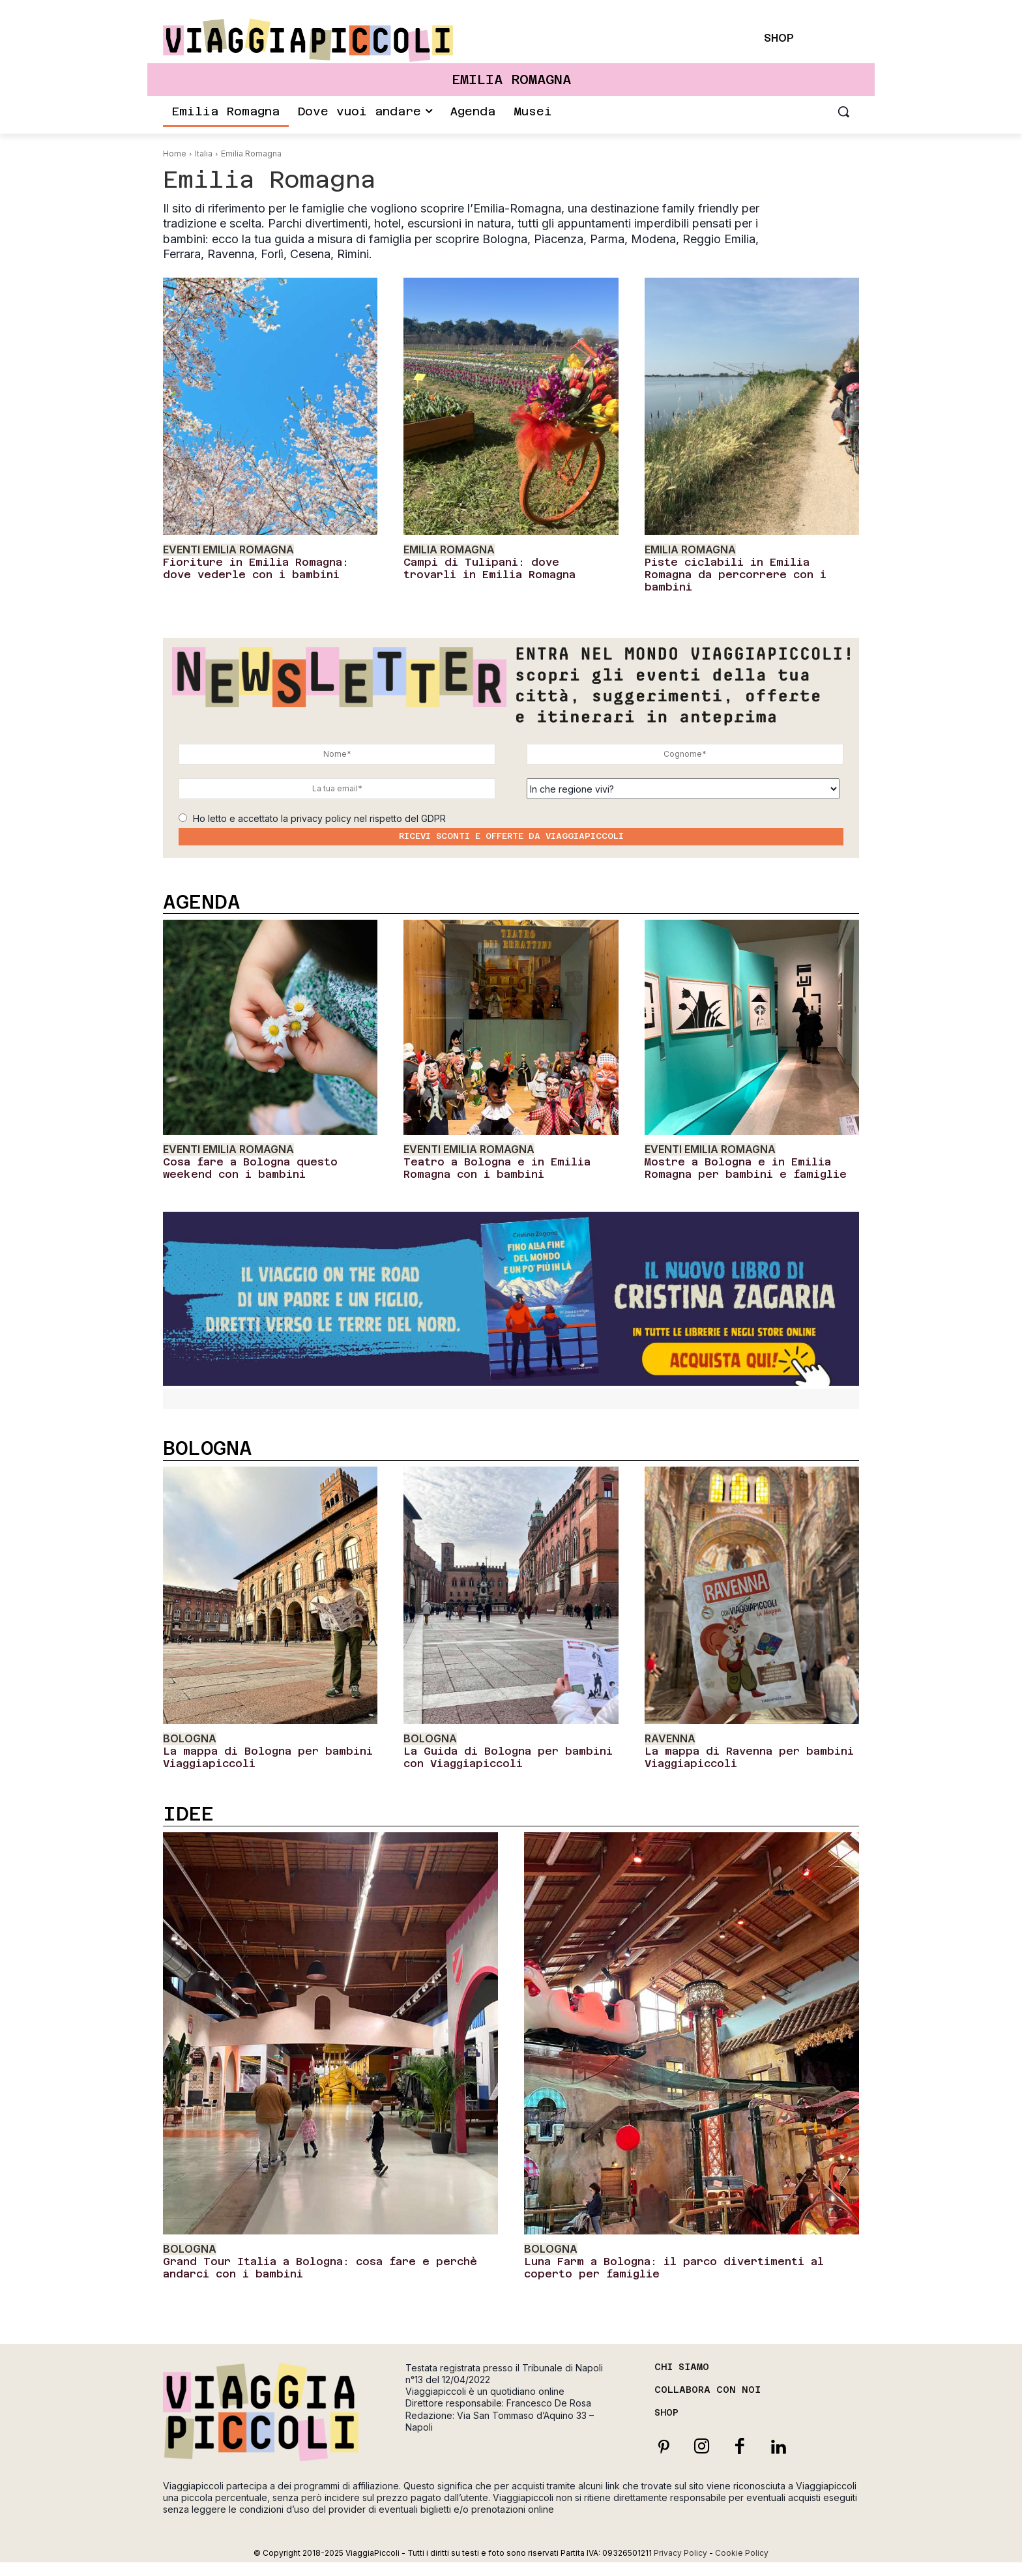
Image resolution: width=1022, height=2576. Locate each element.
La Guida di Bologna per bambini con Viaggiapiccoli (508, 1757)
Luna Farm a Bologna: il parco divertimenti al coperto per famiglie (674, 2267)
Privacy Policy (680, 2553)
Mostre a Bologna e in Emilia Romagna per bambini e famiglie (746, 1168)
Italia (203, 153)
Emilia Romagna (449, 550)
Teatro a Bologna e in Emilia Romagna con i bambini (497, 1168)
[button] (843, 111)
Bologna (189, 1739)
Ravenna (670, 1739)
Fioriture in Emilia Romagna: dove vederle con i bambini (256, 568)
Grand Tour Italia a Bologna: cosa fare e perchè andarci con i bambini (320, 2267)
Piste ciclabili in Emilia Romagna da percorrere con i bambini (735, 574)
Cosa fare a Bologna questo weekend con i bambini (250, 1168)
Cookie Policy (741, 2553)
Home (174, 153)
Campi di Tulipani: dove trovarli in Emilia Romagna (489, 568)
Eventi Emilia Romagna (228, 550)
